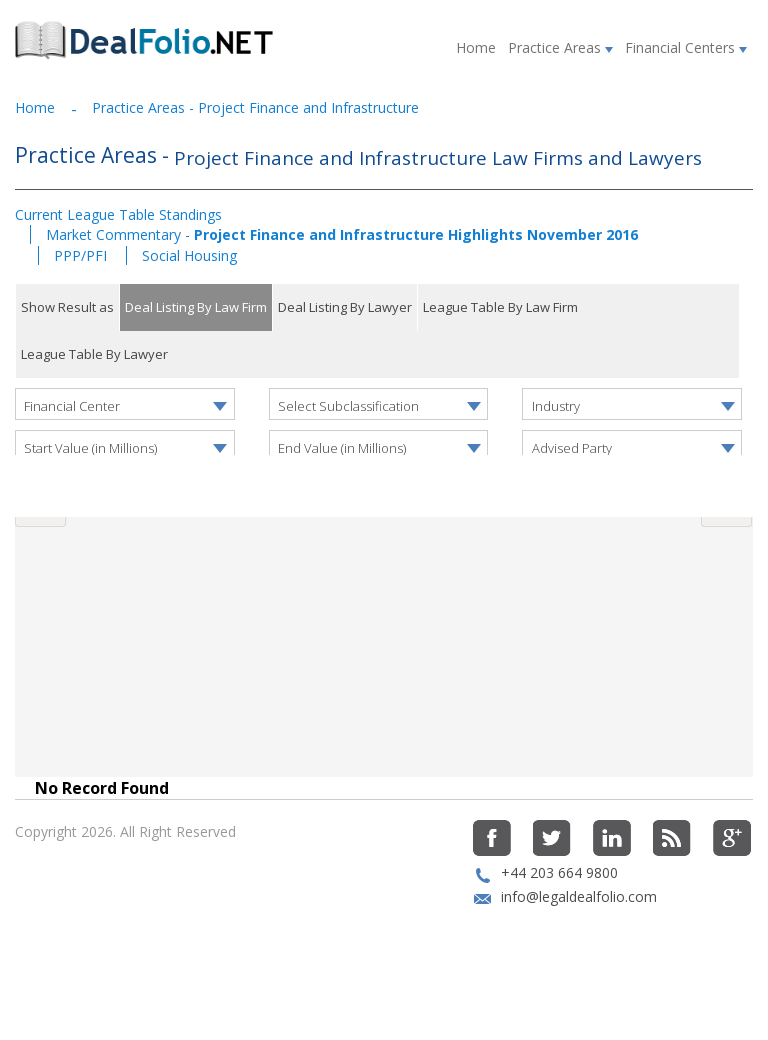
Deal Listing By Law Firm (196, 307)
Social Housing (189, 255)
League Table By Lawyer (94, 354)
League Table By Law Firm (500, 307)
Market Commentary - (342, 234)
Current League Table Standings (118, 214)
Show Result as (67, 307)
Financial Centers (686, 47)
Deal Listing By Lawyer (345, 307)
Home (476, 47)
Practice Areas (560, 47)
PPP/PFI (82, 255)
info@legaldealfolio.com (579, 947)
